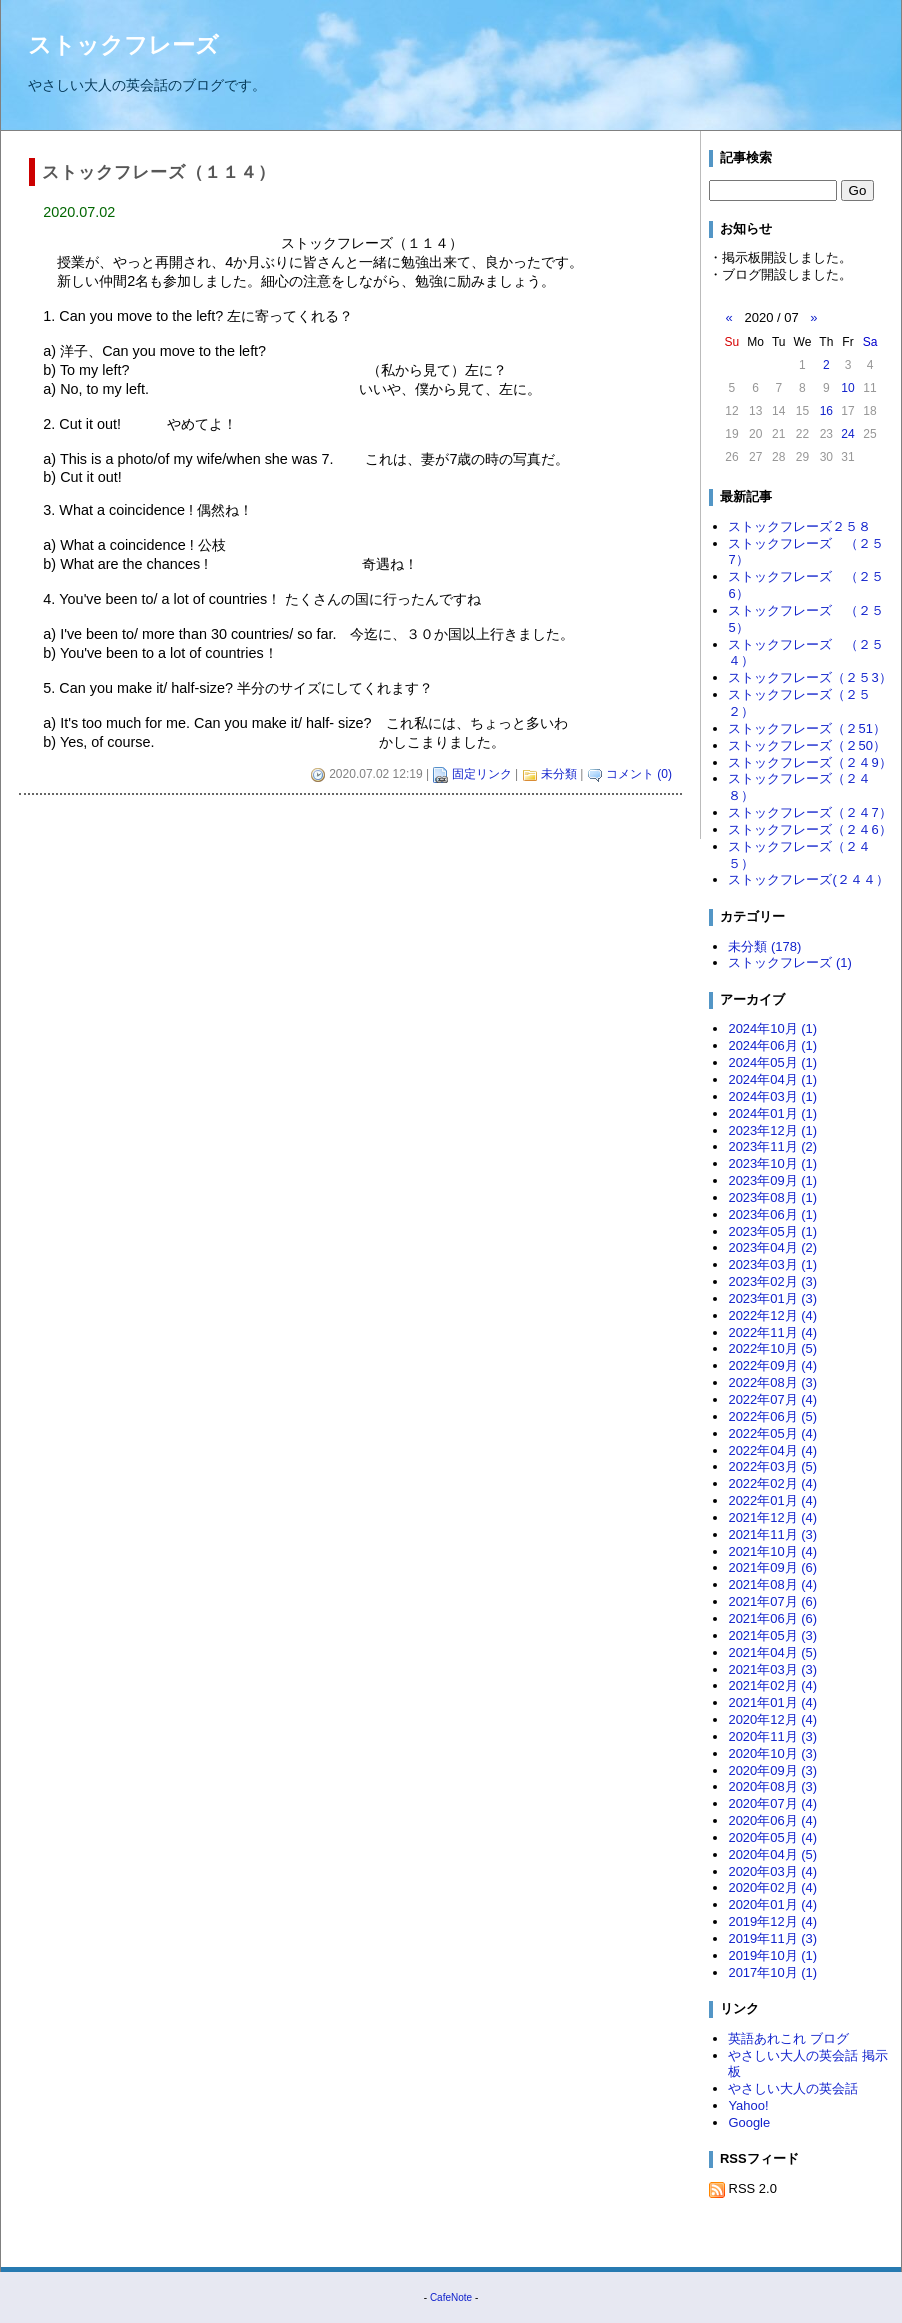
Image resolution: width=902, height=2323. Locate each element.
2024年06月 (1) (772, 1045)
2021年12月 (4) (772, 1517)
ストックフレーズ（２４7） (809, 812)
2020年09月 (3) (772, 1770)
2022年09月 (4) (772, 1365)
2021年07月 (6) (772, 1601)
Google (749, 2122)
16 (826, 411)
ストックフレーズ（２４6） (809, 829)
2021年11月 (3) (772, 1534)
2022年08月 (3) (772, 1382)
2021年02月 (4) (772, 1685)
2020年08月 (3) (772, 1786)
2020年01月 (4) (772, 1904)
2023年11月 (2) (772, 1146)
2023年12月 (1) (772, 1130)
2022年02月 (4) (772, 1483)
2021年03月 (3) (772, 1669)
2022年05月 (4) (772, 1433)
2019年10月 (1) (772, 1955)
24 (847, 434)
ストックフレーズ (123, 45)
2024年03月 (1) (772, 1096)
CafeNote (451, 2297)
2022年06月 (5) (772, 1416)
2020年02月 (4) (772, 1887)
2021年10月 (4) (772, 1551)
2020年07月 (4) (772, 1803)
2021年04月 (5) (772, 1652)
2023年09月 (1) (772, 1180)
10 (847, 388)
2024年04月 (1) (772, 1079)
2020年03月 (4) (772, 1871)
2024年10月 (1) (772, 1028)
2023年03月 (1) (772, 1264)
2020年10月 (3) (772, 1753)
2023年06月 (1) (772, 1214)
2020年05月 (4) (772, 1837)
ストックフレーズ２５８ (799, 526)
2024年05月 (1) (772, 1062)
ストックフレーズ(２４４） (808, 879)
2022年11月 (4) (772, 1332)
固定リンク (482, 774)
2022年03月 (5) (772, 1466)
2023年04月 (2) (772, 1247)
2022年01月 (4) (772, 1500)
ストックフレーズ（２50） (806, 745)
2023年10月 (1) (772, 1163)
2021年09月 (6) (772, 1567)
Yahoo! (748, 2105)
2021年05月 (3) (772, 1635)
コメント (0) (639, 774)
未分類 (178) (764, 946)
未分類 (559, 774)
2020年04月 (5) (772, 1854)
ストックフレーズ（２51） (806, 728)
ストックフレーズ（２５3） (809, 677)
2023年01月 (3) (772, 1298)
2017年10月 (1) (772, 1972)
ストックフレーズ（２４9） (809, 762)
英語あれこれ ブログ (788, 2038)
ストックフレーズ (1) (789, 962)
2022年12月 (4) (772, 1315)
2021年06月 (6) (772, 1618)
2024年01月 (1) (772, 1113)
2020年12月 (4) (772, 1719)
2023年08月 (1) (772, 1197)
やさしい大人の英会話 (793, 2088)
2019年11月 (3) (772, 1938)
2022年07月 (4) (772, 1399)
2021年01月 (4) (772, 1702)
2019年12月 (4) (772, 1921)
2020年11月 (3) (772, 1736)
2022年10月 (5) (772, 1348)
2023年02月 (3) (772, 1281)
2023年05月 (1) (772, 1231)
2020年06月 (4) (772, 1820)
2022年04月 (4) (772, 1450)
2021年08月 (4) (772, 1584)
